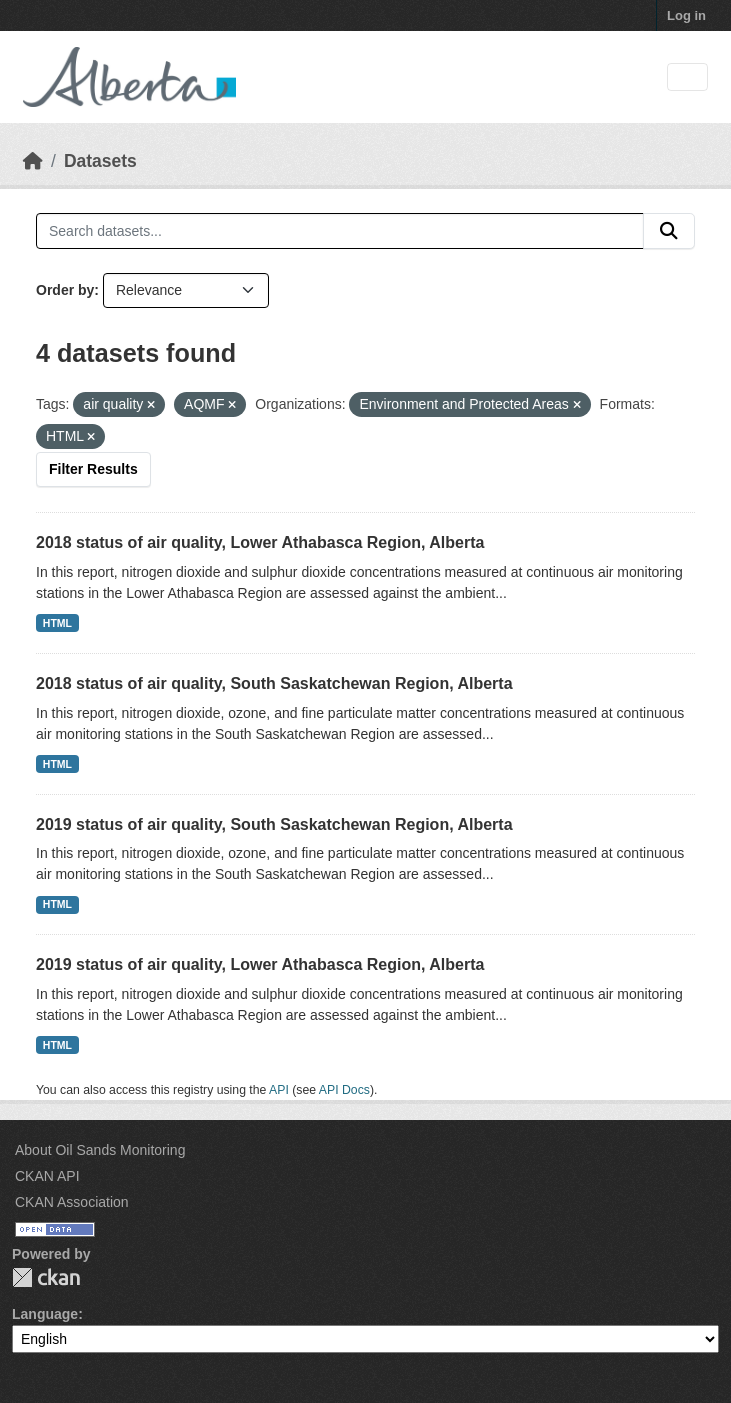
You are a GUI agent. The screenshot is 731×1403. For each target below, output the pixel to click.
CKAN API (47, 1176)
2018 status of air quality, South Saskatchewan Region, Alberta (274, 683)
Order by (65, 290)
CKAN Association (72, 1202)
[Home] (33, 161)
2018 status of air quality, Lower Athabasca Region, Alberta (260, 542)
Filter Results (93, 469)
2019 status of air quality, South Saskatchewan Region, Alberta (274, 824)
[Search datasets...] (340, 231)
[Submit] (669, 231)
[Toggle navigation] (687, 77)
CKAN (46, 1277)
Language (45, 1314)
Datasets (100, 161)
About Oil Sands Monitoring (100, 1150)
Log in (686, 15)
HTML (57, 623)
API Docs (344, 1090)
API (279, 1090)
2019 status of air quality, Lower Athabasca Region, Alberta (260, 964)
